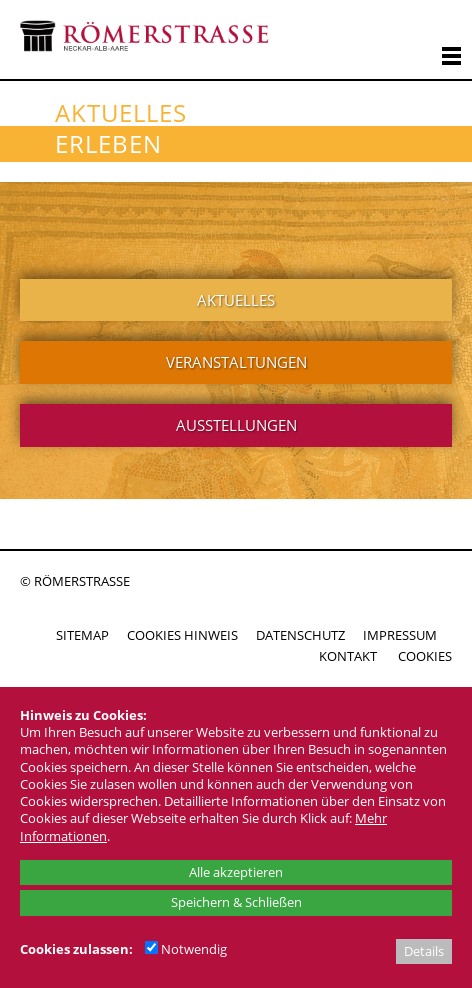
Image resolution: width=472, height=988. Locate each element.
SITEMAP (82, 635)
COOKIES (425, 656)
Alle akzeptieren (236, 872)
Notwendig (186, 949)
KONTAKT (348, 656)
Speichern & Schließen (236, 902)
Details (424, 951)
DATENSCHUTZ (300, 635)
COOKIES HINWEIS (182, 635)
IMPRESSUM (400, 635)
